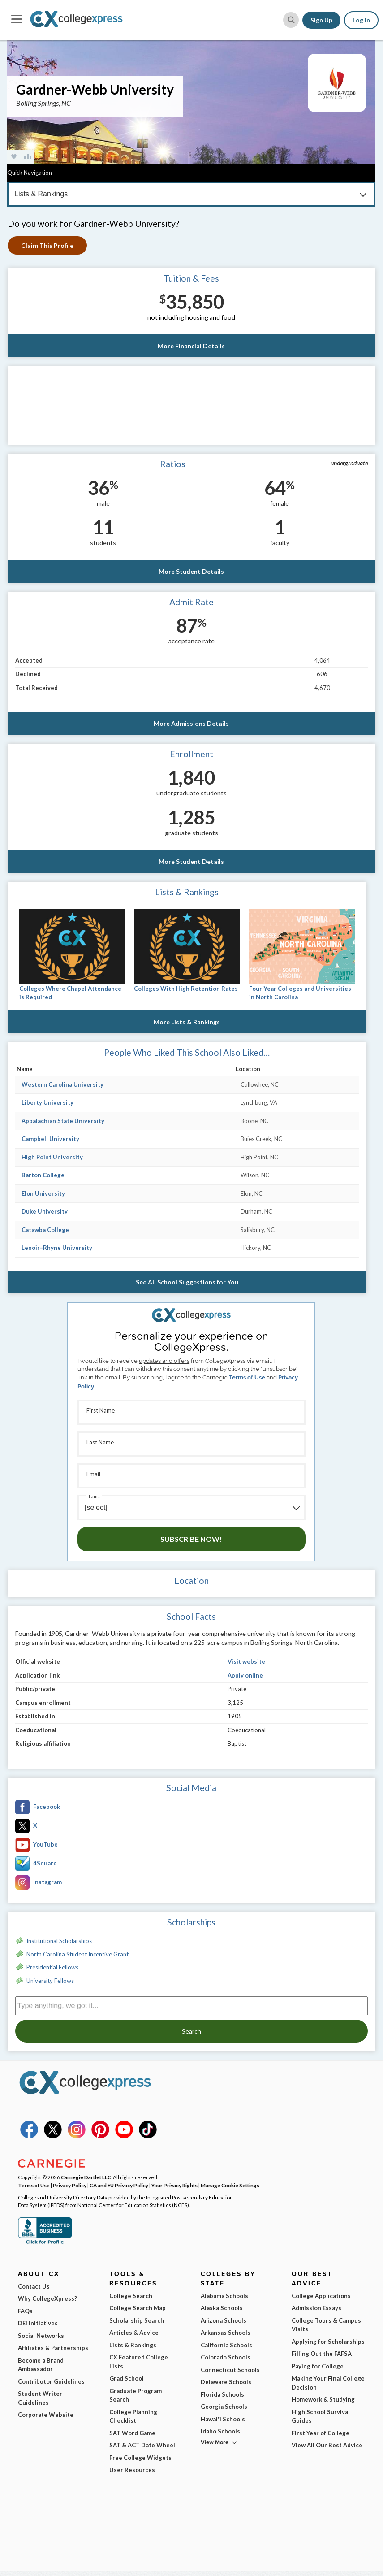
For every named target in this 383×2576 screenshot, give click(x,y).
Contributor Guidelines (51, 2381)
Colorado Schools (225, 2357)
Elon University (43, 1193)
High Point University (52, 1157)
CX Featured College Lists (138, 2362)
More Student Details (191, 571)
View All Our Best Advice (327, 2445)
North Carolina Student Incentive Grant (77, 1954)
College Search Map (137, 2307)
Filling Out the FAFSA (322, 2353)
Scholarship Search (136, 2320)
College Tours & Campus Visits (326, 2325)
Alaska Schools (222, 2307)
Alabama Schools (224, 2295)
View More (214, 2442)
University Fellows (50, 1980)
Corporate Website (45, 2414)
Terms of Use (247, 1377)
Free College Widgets (140, 2457)
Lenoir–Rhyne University (57, 1247)
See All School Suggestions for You (187, 1282)
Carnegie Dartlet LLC (86, 2177)
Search (191, 2031)
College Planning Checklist (133, 2416)
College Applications (321, 2295)
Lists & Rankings (132, 2345)
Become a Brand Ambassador (41, 2365)
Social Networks (41, 2335)
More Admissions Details (191, 723)
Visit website (246, 1661)
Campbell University (50, 1138)
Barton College (43, 1175)
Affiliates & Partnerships (53, 2347)
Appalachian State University (63, 1120)
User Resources (132, 2469)
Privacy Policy (69, 2185)
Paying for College (318, 2366)
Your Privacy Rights (174, 2185)
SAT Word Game (132, 2433)
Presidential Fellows (52, 1967)
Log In (361, 20)
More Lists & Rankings (187, 1022)
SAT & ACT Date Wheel (142, 2445)
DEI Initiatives (38, 2323)
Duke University (45, 1211)
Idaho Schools (220, 2431)
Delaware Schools (226, 2381)
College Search (130, 2295)
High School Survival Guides (321, 2416)
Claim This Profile (47, 245)
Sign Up (321, 20)
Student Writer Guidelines (40, 2398)
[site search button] (291, 20)
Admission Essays (316, 2307)
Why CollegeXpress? (47, 2298)
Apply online (245, 1675)
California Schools (226, 2345)
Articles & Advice (134, 2332)
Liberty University (47, 1102)
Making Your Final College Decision (328, 2383)
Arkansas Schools (225, 2332)
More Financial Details (191, 346)
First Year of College (320, 2433)
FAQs (25, 2311)
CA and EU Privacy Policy (119, 2185)
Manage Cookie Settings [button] (230, 2185)
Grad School (126, 2378)
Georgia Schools (224, 2406)
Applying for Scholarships (328, 2341)
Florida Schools (222, 2394)
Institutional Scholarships (59, 1940)
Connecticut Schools (230, 2369)
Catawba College (45, 1229)
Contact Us (34, 2286)
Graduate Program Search (135, 2395)
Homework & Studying (323, 2399)
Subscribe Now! (191, 1539)
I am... (94, 1496)
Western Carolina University (62, 1084)
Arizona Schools (223, 2320)
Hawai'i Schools (223, 2419)
